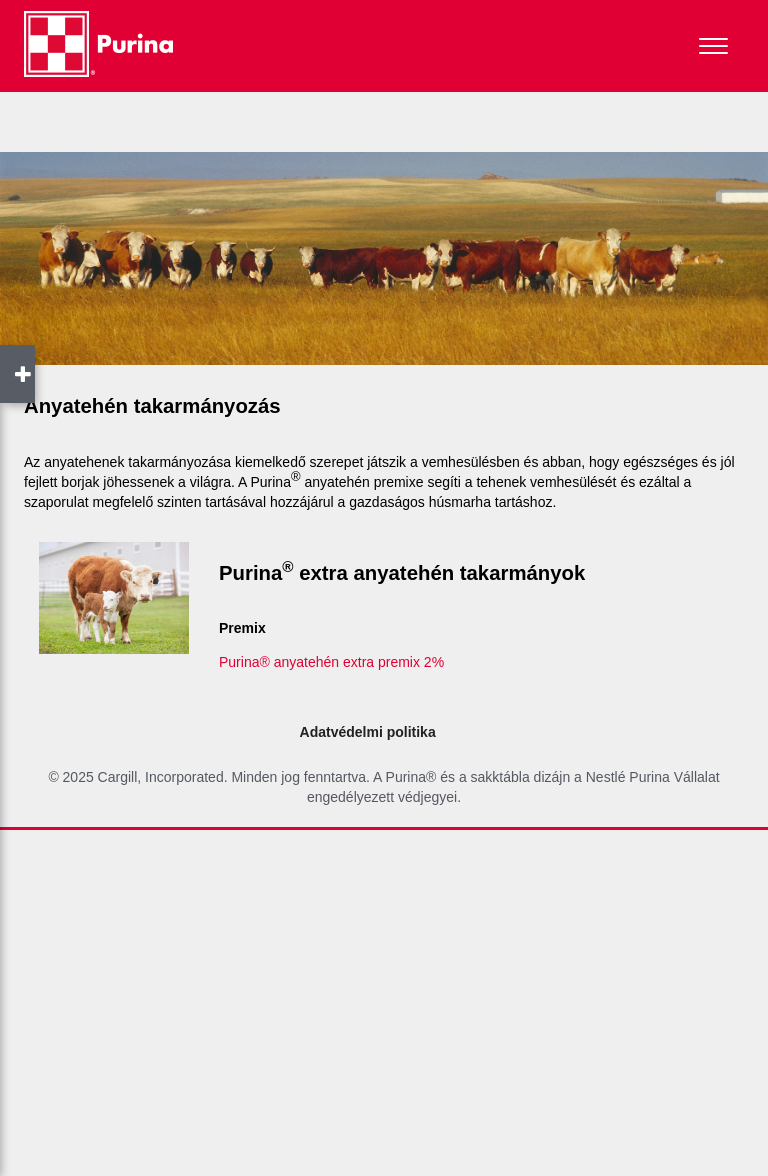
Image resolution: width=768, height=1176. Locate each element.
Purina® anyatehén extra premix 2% (331, 662)
